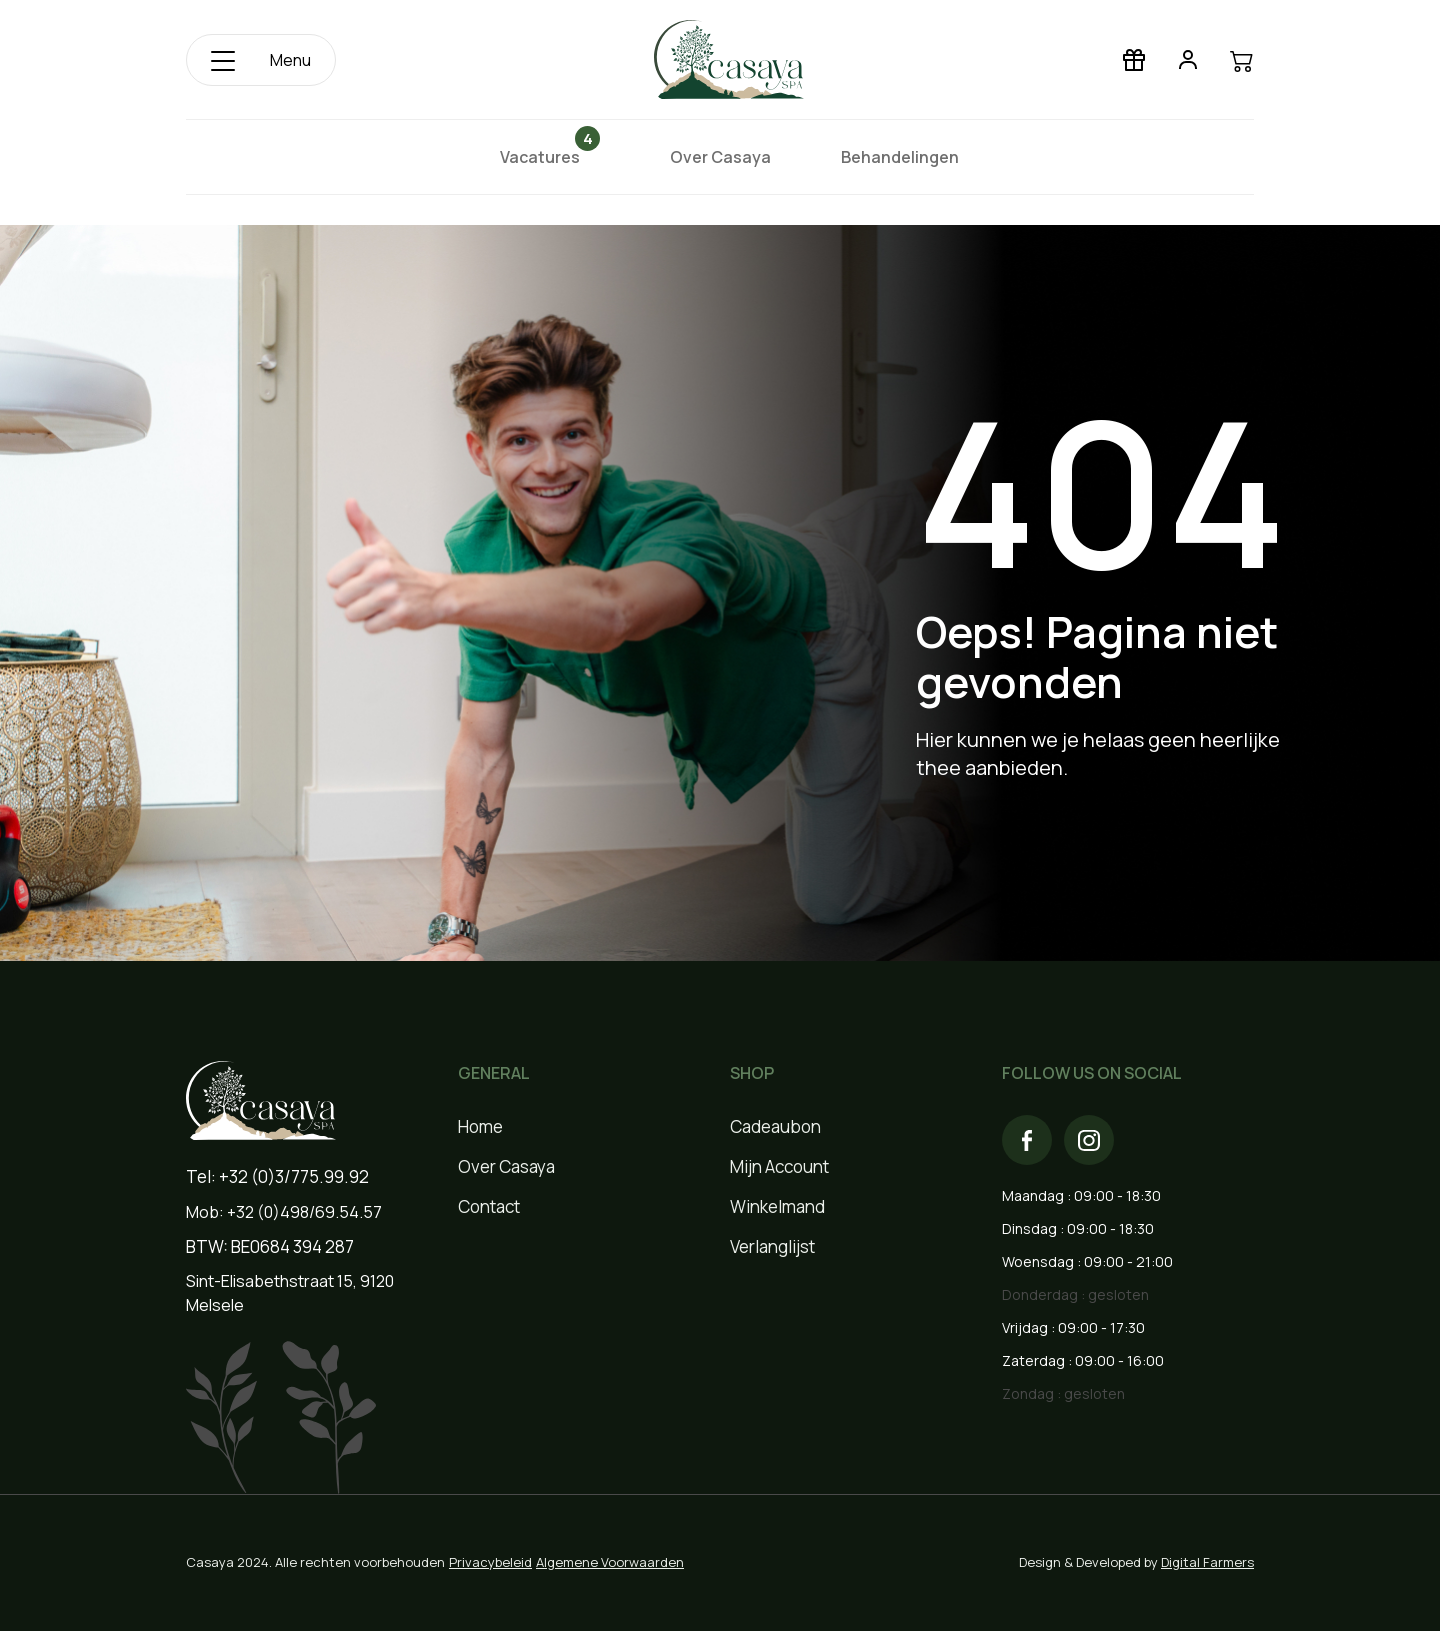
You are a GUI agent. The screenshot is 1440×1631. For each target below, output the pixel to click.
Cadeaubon (775, 1126)
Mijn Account (779, 1166)
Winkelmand (777, 1206)
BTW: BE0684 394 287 (270, 1246)
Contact (489, 1206)
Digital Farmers (1207, 1562)
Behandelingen (900, 157)
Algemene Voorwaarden (610, 1562)
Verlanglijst (772, 1246)
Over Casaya (720, 157)
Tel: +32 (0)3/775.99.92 (277, 1176)
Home (480, 1126)
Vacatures (546, 156)
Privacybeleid (490, 1562)
